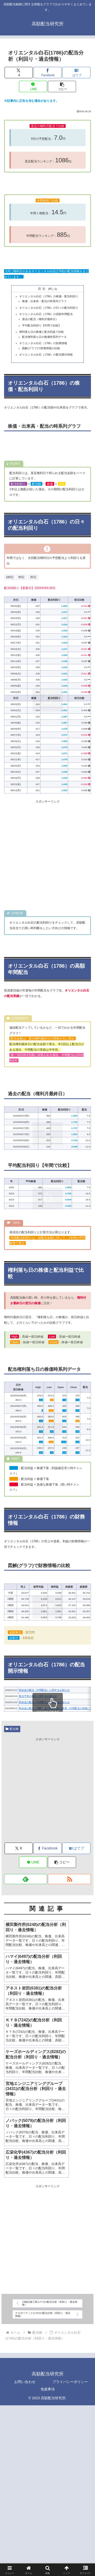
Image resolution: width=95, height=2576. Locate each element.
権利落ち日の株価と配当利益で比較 (41, 331)
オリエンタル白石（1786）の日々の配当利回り (48, 307)
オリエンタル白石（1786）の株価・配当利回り (48, 296)
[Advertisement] (47, 960)
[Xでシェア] (19, 72)
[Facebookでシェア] (47, 72)
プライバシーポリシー (70, 2552)
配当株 (12, 2011)
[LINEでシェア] (33, 86)
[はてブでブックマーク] (76, 72)
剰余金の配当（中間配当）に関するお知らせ (44, 1971)
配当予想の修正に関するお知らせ (38, 1978)
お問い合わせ (24, 2552)
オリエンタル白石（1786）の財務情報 (43, 343)
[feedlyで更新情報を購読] (25, 2161)
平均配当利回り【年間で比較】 (41, 325)
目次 (42, 288)
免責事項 (48, 2560)
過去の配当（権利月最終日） (40, 319)
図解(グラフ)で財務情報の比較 (41, 348)
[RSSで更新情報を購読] (69, 2161)
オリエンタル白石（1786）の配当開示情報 (46, 354)
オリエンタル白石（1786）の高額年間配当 (46, 314)
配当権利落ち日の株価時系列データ (44, 336)
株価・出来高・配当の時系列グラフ (44, 301)
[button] (62, 86)
